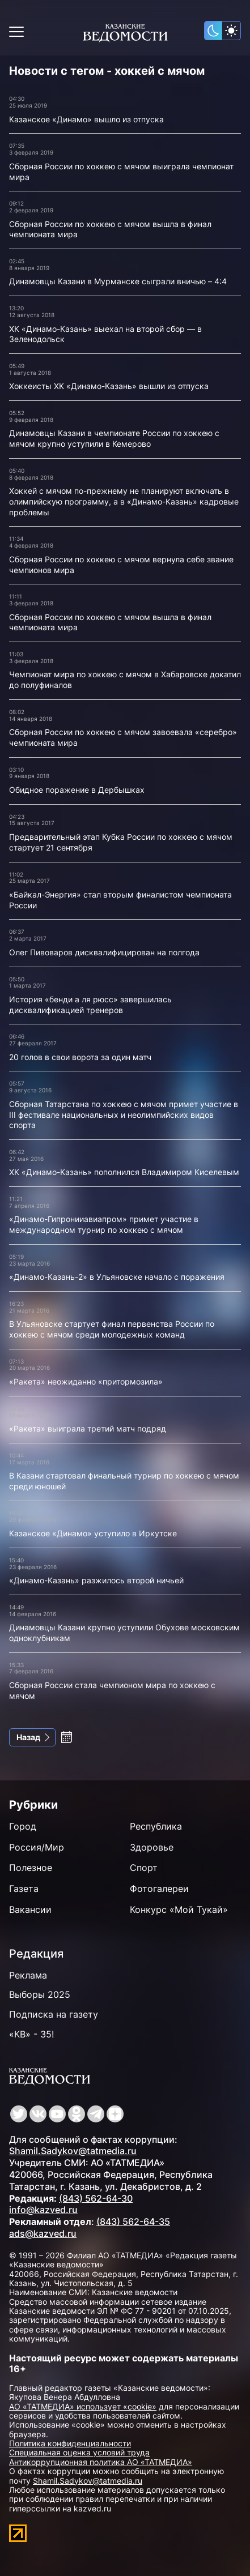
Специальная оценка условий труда (79, 2452)
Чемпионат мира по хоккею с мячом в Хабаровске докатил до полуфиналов (125, 679)
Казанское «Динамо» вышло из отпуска (86, 119)
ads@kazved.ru (43, 2233)
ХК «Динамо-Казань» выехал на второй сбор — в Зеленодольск (105, 334)
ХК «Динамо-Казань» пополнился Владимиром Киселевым (124, 1172)
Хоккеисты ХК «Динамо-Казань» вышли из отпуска (109, 386)
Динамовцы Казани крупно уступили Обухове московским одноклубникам (124, 1632)
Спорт (144, 1867)
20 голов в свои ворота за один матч (80, 1057)
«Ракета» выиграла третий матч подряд (87, 1428)
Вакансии (30, 1909)
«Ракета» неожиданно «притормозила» (86, 1381)
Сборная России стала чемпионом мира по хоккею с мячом (112, 1690)
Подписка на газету (53, 2014)
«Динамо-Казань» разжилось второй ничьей (96, 1580)
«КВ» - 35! (31, 2034)
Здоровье (151, 1847)
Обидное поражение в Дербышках (77, 789)
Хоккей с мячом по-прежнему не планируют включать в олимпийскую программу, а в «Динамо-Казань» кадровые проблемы (124, 501)
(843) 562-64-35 (133, 2221)
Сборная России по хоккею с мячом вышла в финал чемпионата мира (110, 229)
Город (22, 1826)
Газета (24, 1888)
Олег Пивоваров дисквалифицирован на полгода (104, 952)
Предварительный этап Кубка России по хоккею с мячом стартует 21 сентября (120, 842)
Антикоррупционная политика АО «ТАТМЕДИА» (100, 2462)
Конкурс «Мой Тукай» (179, 1909)
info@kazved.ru (43, 2209)
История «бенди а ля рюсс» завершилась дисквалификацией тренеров (90, 1004)
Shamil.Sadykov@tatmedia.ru (73, 2150)
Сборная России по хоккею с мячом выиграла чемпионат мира (121, 171)
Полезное (30, 1867)
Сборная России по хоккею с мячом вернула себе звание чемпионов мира (121, 564)
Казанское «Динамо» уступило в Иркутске (93, 1533)
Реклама (28, 1975)
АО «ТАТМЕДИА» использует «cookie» (82, 2406)
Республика (156, 1826)
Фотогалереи (159, 1888)
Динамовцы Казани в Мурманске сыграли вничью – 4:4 (118, 281)
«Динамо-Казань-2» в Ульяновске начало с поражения (116, 1276)
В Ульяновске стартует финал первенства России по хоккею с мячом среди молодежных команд (111, 1329)
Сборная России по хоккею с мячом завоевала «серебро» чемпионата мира (123, 737)
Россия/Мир (36, 1847)
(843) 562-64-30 (96, 2198)
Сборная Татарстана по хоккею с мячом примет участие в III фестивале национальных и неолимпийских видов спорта (123, 1114)
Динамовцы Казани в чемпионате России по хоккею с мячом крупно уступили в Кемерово (114, 438)
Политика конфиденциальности (70, 2443)
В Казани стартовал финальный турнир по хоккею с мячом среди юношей (124, 1481)
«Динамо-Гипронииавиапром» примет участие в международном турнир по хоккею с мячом (103, 1224)
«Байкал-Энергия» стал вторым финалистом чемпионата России (120, 900)
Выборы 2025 (39, 1994)
